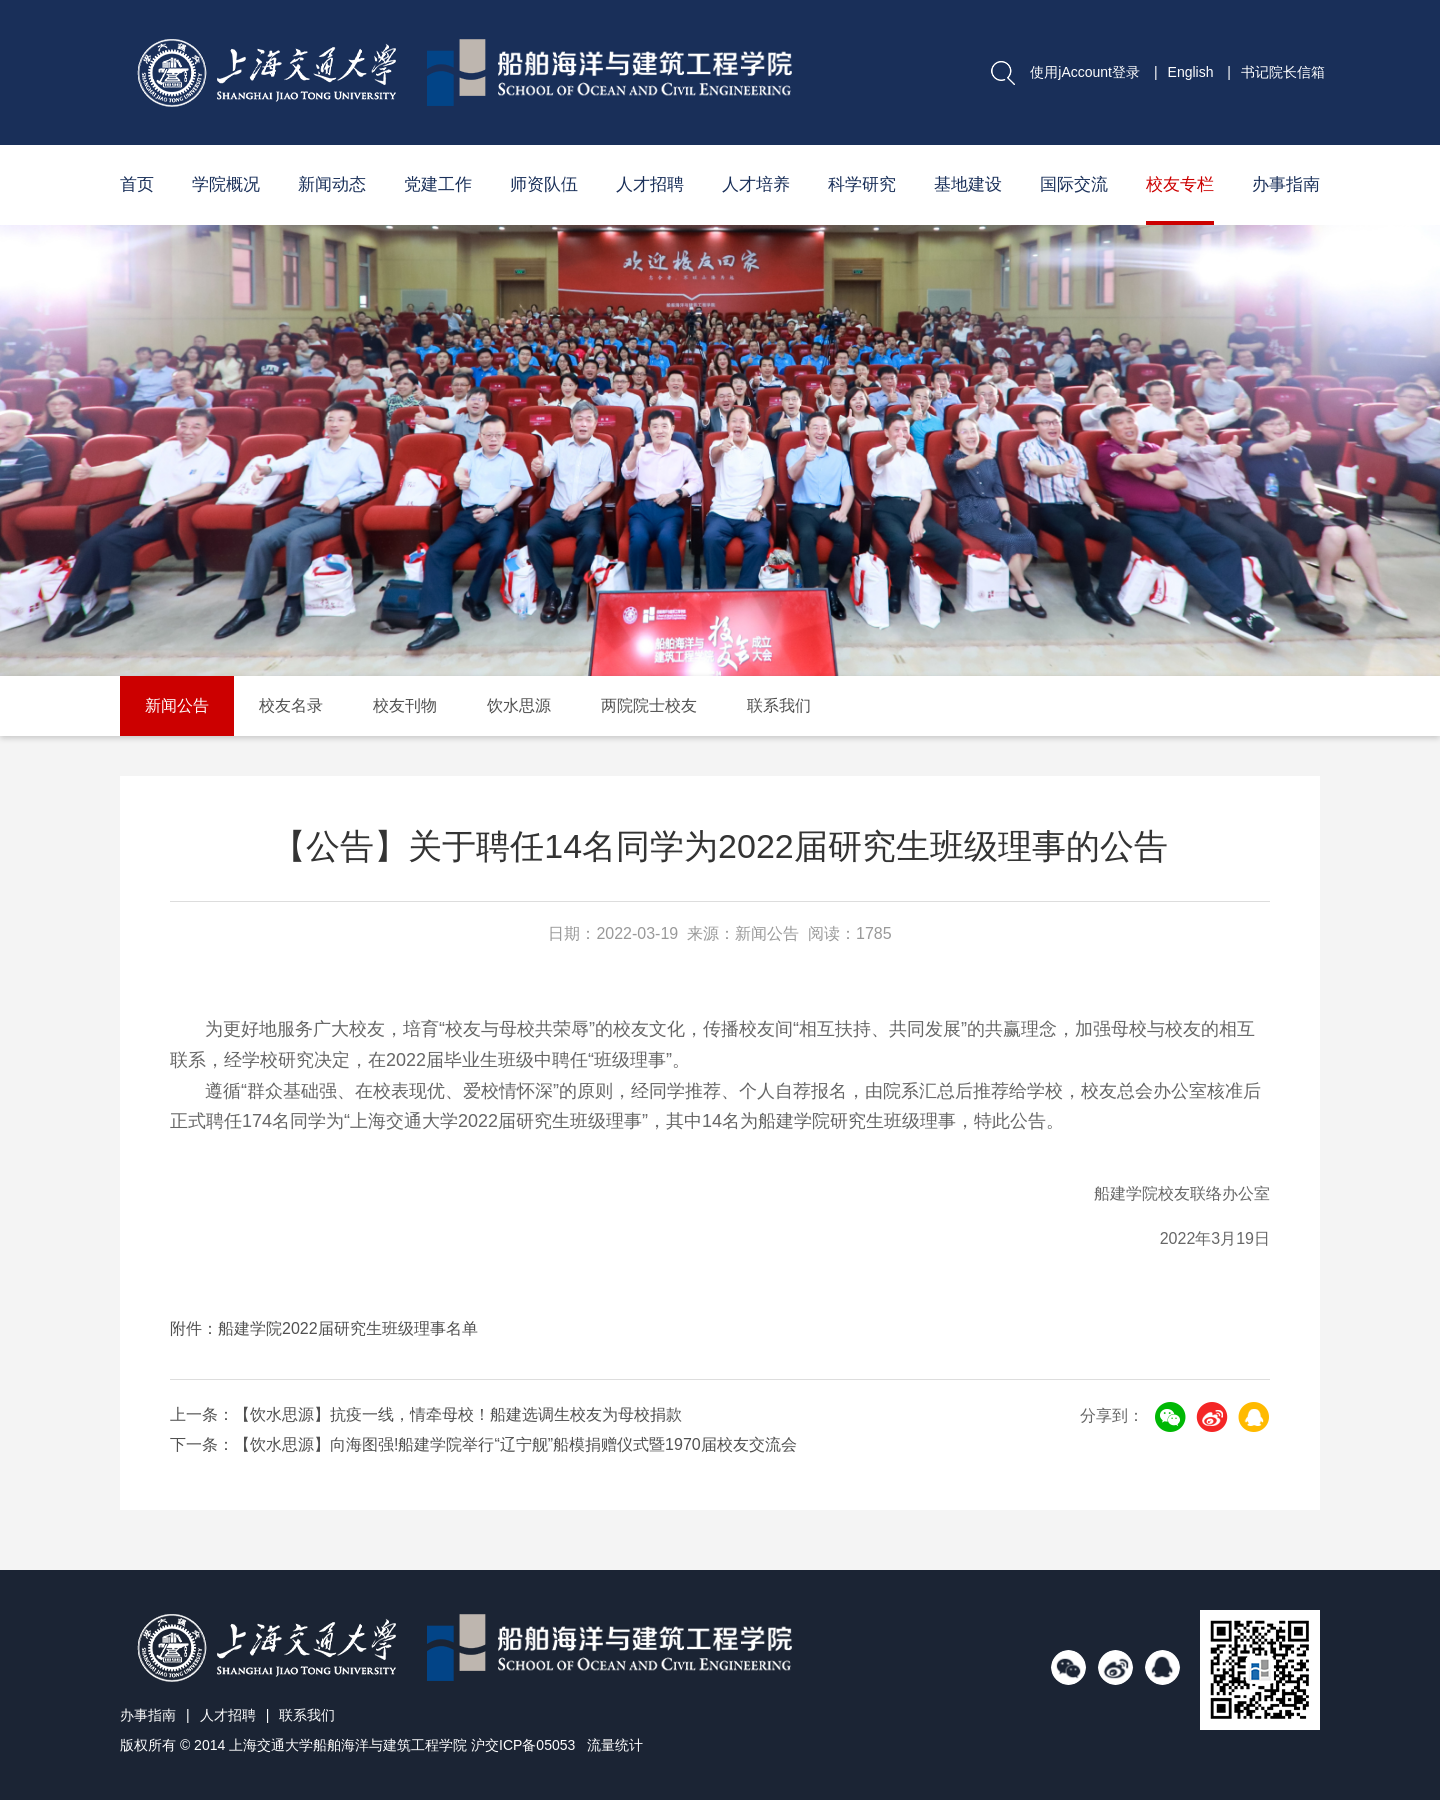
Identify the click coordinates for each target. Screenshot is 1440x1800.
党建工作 (438, 184)
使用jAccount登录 (1085, 72)
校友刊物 (405, 705)
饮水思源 (519, 705)
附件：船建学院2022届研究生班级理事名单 (324, 1328)
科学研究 (862, 184)
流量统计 (615, 1745)
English (1191, 72)
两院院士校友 (649, 705)
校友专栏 (1180, 184)
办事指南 (1286, 184)
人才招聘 (650, 184)
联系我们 (779, 705)
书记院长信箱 (1283, 72)
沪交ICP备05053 (523, 1745)
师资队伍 (544, 184)
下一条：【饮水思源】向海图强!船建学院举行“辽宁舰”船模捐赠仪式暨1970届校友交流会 (483, 1444)
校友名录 (291, 705)
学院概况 (226, 184)
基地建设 (968, 184)
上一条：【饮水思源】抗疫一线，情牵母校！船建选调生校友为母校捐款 (426, 1414)
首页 (137, 184)
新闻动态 (332, 184)
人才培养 (756, 184)
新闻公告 (177, 705)
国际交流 (1074, 184)
